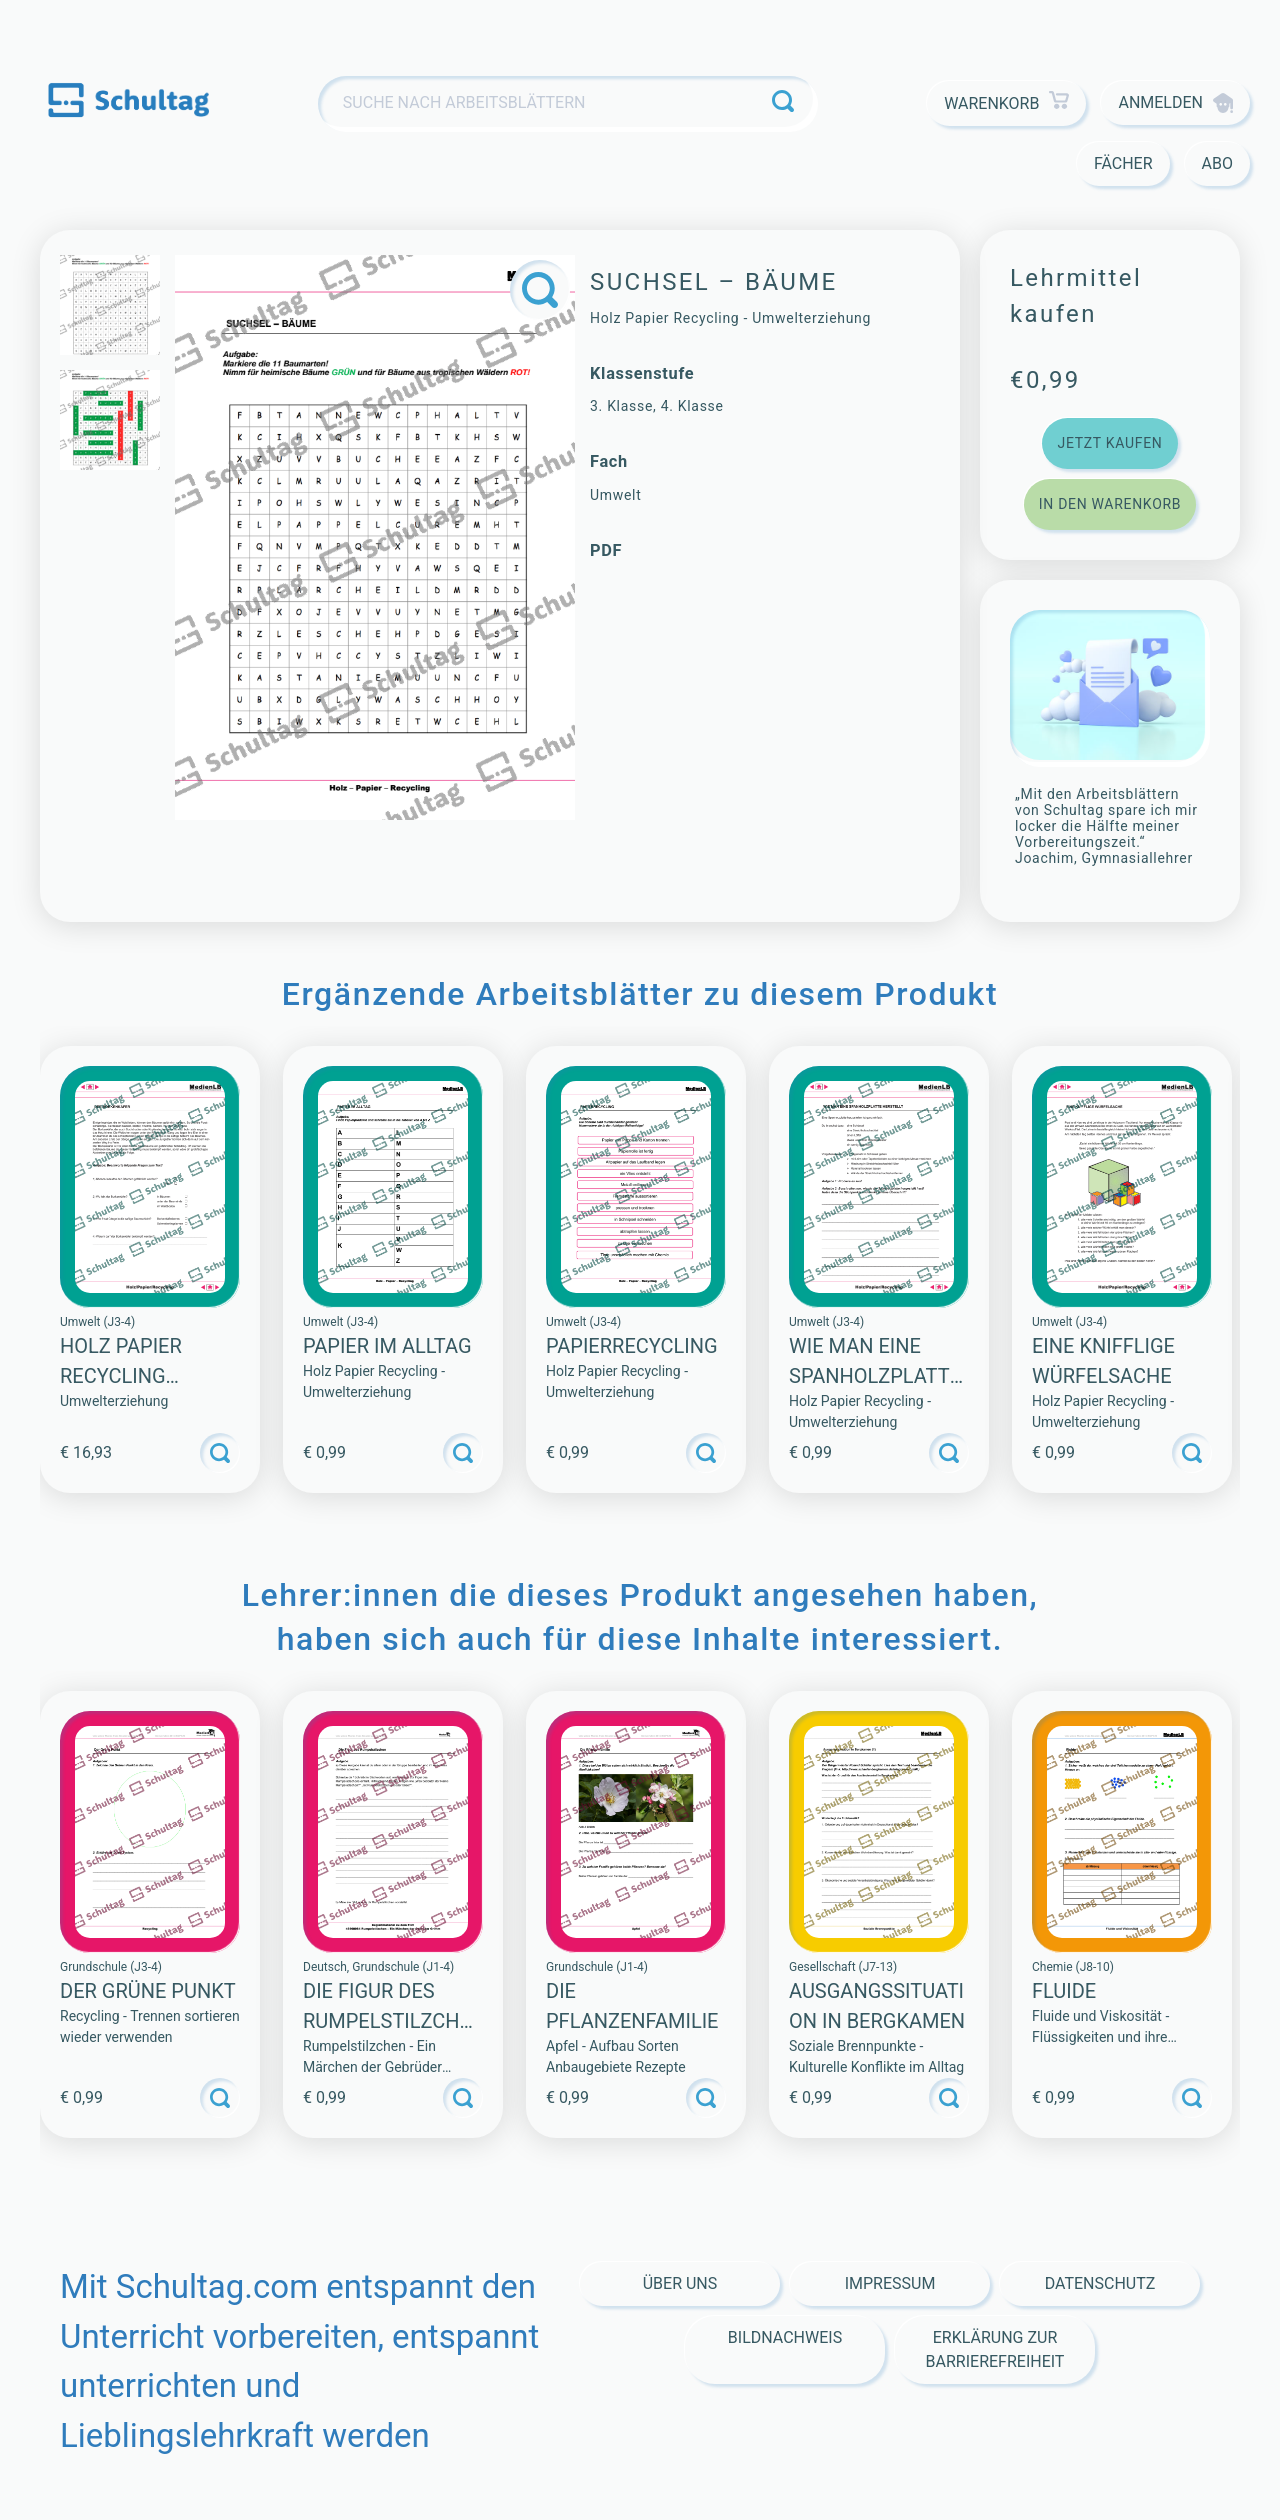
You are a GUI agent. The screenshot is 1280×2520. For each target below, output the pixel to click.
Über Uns (680, 2283)
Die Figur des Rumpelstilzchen (387, 2021)
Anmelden (1175, 103)
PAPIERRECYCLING (632, 1346)
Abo (1217, 163)
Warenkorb (1006, 103)
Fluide (1064, 1991)
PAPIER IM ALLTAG (387, 1346)
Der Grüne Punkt (148, 1991)
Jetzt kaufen (1109, 443)
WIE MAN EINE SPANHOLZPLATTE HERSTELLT (875, 1376)
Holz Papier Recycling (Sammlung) (122, 1376)
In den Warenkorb (1110, 504)
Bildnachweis (785, 2337)
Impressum (890, 2283)
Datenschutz (1100, 2283)
